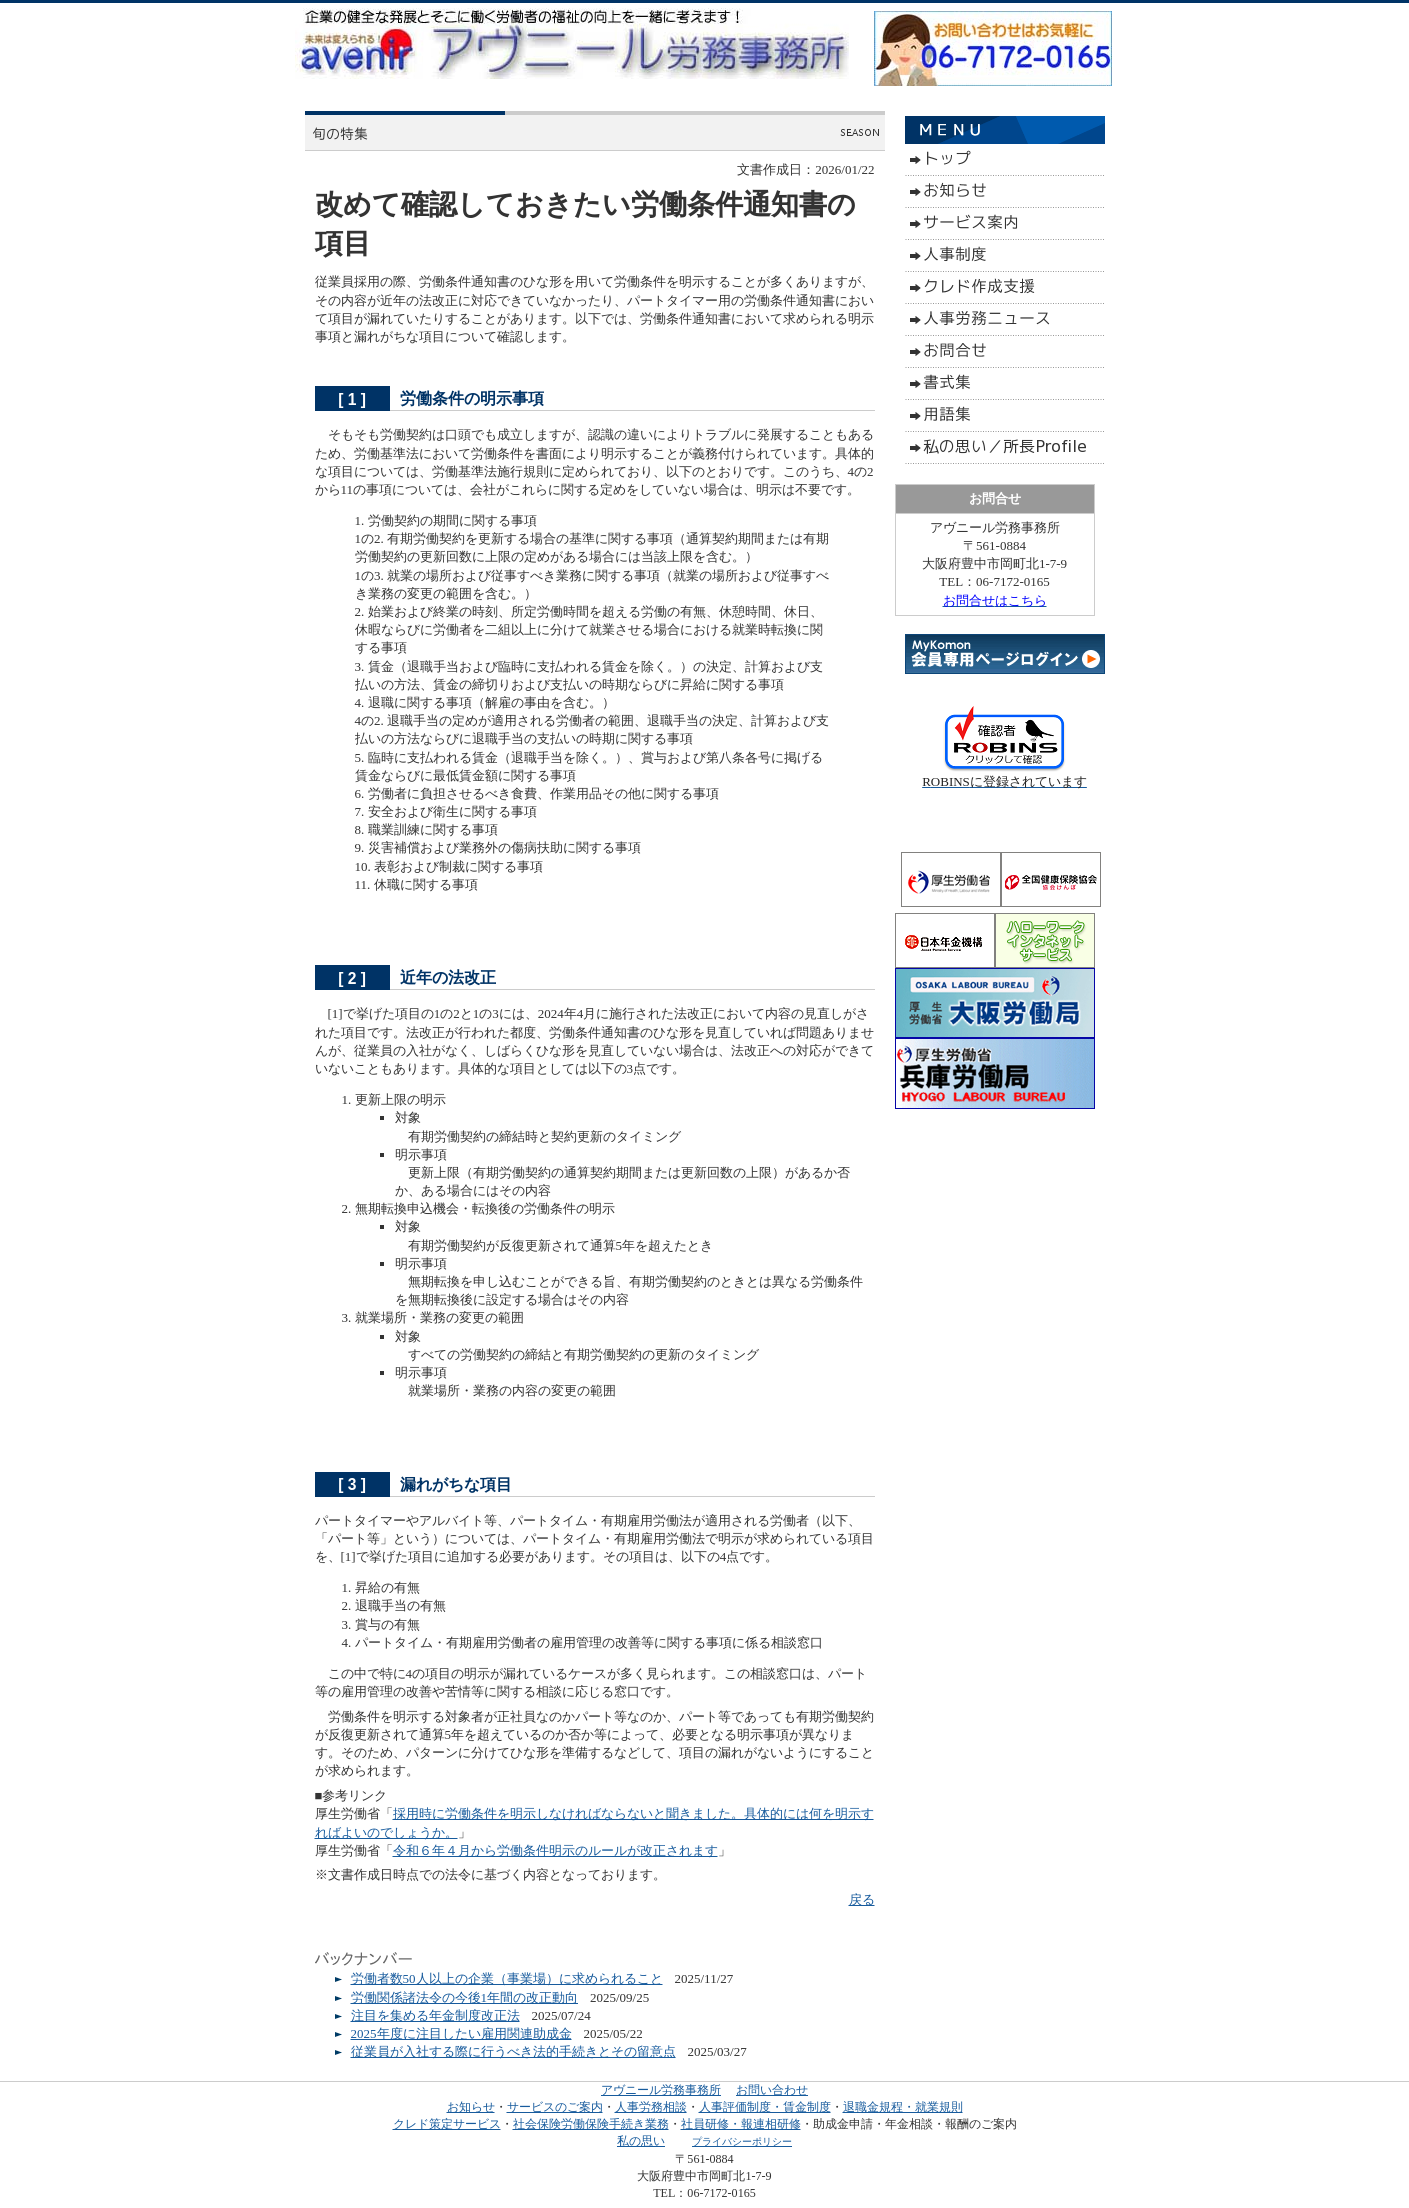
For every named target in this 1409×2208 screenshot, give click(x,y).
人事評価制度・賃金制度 (765, 2107)
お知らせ (471, 2107)
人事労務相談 (651, 2107)
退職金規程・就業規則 (903, 2107)
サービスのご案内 (555, 2107)
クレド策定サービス (447, 2124)
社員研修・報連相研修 (741, 2124)
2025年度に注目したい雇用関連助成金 (461, 2033)
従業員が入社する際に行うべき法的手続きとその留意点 (513, 2051)
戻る (862, 1899)
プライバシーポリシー (742, 2141)
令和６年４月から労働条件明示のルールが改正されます (555, 1850)
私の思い (641, 2141)
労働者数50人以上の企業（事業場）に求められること (507, 1978)
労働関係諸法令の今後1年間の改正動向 (465, 1997)
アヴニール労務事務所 (661, 2090)
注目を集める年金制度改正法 (435, 2015)
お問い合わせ (772, 2090)
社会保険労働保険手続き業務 (591, 2124)
